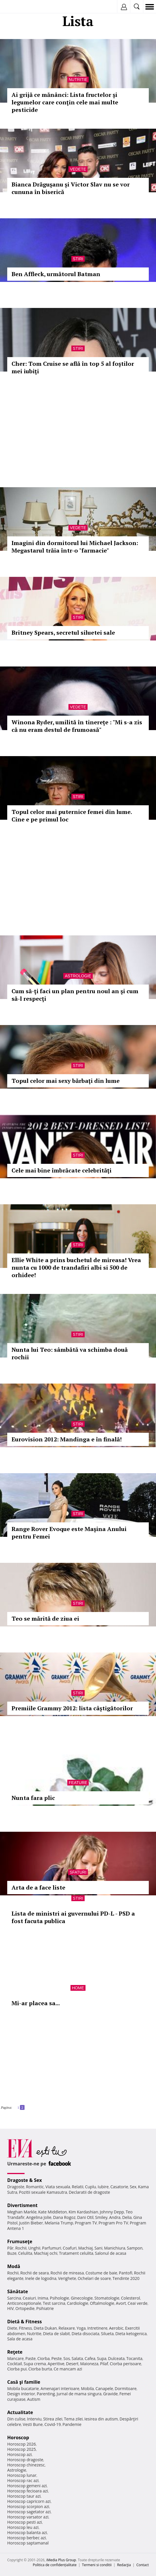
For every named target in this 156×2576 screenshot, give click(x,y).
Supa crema (35, 2363)
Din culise (16, 2419)
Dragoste (15, 2186)
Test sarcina (54, 2303)
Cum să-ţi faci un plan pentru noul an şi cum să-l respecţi (75, 994)
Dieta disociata (85, 2333)
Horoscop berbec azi (26, 2537)
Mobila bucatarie (23, 2388)
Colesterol (130, 2298)
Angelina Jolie (38, 2217)
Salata (77, 2358)
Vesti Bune (33, 2424)
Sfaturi (78, 1872)
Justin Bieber (31, 2223)
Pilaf (104, 2363)
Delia (127, 2217)
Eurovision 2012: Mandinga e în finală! (67, 1439)
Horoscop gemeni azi (27, 2485)
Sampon (134, 2248)
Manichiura (114, 2248)
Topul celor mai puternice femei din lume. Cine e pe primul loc (72, 815)
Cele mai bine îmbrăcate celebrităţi (62, 1170)
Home (78, 1988)
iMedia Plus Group (61, 2559)
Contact (142, 2564)
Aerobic (116, 2328)
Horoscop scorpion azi (28, 2506)
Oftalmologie (102, 2303)
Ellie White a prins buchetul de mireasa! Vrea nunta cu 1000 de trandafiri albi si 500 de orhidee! (76, 1267)
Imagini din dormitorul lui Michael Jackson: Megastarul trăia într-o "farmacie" (75, 546)
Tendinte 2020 (125, 2278)
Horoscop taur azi (23, 2496)
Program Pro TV (113, 2223)
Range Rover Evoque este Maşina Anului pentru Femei (69, 1532)
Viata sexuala (57, 2186)
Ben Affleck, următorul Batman (56, 274)
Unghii (34, 2248)
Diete (12, 2328)
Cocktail (14, 2363)
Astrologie (78, 976)
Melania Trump (58, 2223)
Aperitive (56, 2363)
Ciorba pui (17, 2369)
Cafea (90, 2358)
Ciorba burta (40, 2369)
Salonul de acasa (111, 2253)
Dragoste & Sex (24, 2180)
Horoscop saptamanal (28, 2543)
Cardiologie (77, 2303)
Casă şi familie (23, 2382)
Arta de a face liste (38, 1887)
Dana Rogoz (64, 2217)
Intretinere (97, 2328)
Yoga (81, 2328)
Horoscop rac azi (23, 2480)
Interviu (34, 2419)
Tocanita (134, 2358)
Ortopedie (24, 2308)
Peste (56, 2358)
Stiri (78, 258)
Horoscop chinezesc (26, 2465)
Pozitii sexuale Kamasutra (43, 2192)
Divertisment (22, 2205)
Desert (72, 2363)
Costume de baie (101, 2273)
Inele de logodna (40, 2278)
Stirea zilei (52, 2419)
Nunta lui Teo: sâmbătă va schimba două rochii (70, 1353)
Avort (121, 2303)
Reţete (15, 2352)
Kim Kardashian (83, 2212)
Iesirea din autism (101, 2419)
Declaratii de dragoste (89, 2192)
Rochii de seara (34, 2273)
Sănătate (17, 2291)
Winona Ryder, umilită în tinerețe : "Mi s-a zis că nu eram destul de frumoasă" (77, 726)
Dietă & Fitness (24, 2321)
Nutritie (78, 79)
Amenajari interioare (59, 2388)
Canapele (104, 2388)
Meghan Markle (22, 2212)
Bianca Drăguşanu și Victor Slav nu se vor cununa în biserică (71, 188)
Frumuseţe (19, 2241)
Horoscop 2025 (21, 2449)
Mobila (87, 2388)
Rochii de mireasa (67, 2273)
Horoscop (18, 2437)
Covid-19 (52, 2424)
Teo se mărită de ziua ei (45, 1618)
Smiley (101, 2217)
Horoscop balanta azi (27, 2532)
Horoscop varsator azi (27, 2517)
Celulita (25, 2253)
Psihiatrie (45, 2308)
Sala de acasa (19, 2339)
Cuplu (90, 2186)
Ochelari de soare (94, 2278)
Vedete (78, 169)
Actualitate (20, 2412)
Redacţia (124, 2564)
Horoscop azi (19, 2454)
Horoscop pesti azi (24, 2522)
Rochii (21, 2248)
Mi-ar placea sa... (36, 2003)
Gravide (110, 2393)
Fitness (25, 2328)
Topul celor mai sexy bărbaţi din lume (66, 1081)
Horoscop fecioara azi (27, 2491)
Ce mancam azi (68, 2369)
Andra (115, 2217)
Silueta (107, 2333)
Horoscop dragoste (25, 2459)
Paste (30, 2358)
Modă (13, 2266)
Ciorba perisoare (125, 2363)
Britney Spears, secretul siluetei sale (63, 632)
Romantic (35, 2186)
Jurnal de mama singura (79, 2393)
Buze (11, 2253)
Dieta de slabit (56, 2333)
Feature (78, 1782)
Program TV (86, 2223)
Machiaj (85, 2248)
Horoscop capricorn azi (29, 2501)
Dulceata (116, 2358)
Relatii (77, 2186)
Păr (10, 2248)
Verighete (67, 2278)
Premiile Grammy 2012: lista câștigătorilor (72, 1708)
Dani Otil (85, 2217)
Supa (102, 2358)
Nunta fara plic (33, 1798)
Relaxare (67, 2328)
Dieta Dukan (45, 2328)
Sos (66, 2358)
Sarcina (14, 2298)
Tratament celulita (76, 2253)
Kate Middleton (52, 2212)
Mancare (15, 2358)
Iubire (103, 2186)
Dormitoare (126, 2388)
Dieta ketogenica (131, 2333)
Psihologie (59, 2298)
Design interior (21, 2393)
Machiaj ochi (45, 2253)
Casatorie (119, 2186)
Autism (33, 2399)
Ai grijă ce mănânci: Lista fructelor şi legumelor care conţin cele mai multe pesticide (65, 102)
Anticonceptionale (24, 2303)
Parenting (46, 2393)
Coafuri (70, 2248)
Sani (98, 2248)
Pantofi (125, 2273)
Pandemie (71, 2424)
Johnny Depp (112, 2212)
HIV (10, 2308)
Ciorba (43, 2358)
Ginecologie (82, 2298)
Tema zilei (73, 2419)
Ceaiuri (29, 2298)
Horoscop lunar (21, 2475)
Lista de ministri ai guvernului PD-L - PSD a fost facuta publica (73, 1917)
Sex (133, 2186)
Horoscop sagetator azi (29, 2511)
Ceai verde (138, 2303)
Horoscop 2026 (21, 2444)
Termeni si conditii (97, 2564)
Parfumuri (51, 2248)
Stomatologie (106, 2298)
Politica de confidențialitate (55, 2564)
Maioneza (89, 2363)
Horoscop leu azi (22, 2527)
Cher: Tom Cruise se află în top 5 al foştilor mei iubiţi (73, 367)
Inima (43, 2298)
